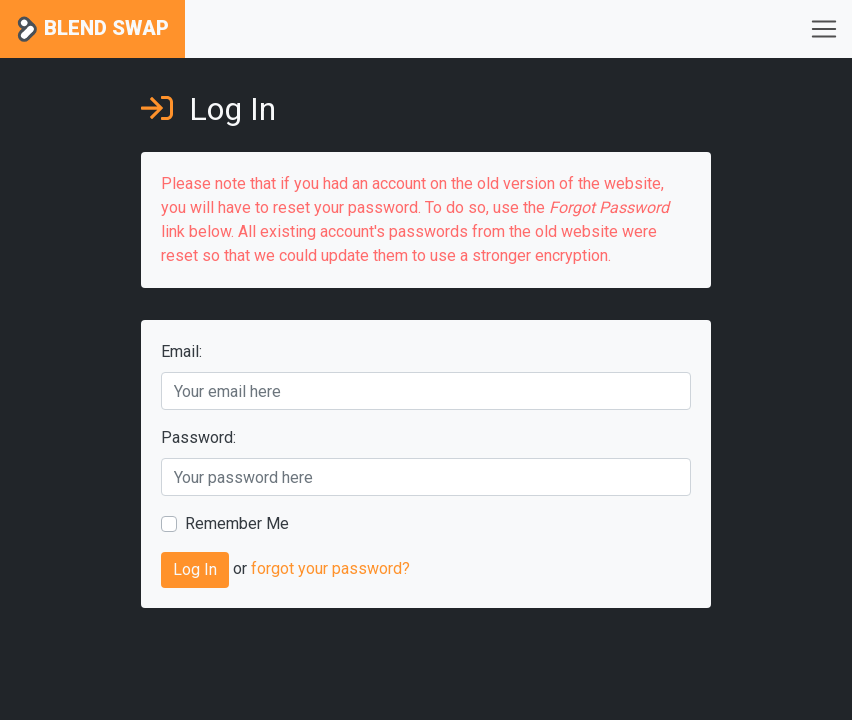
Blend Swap (92, 29)
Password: (198, 437)
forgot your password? (330, 569)
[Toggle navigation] (824, 29)
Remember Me (237, 523)
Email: (181, 351)
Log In (195, 569)
